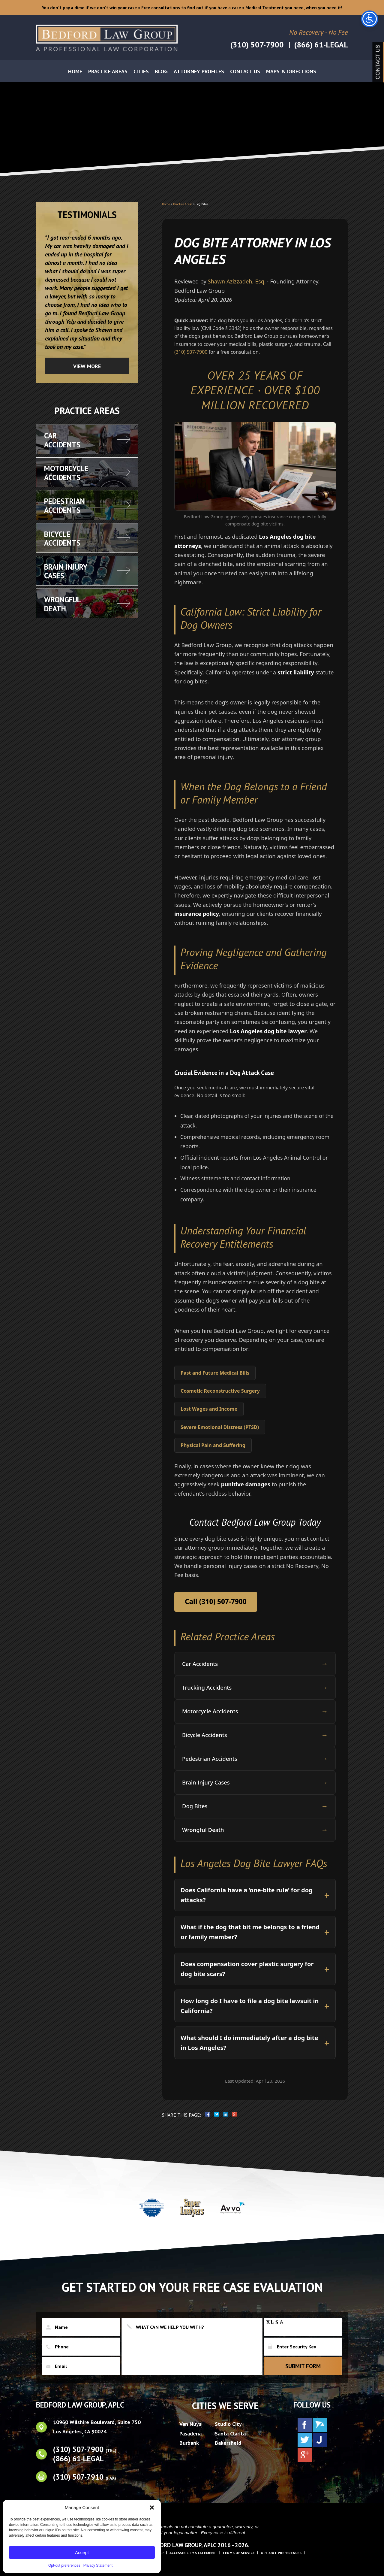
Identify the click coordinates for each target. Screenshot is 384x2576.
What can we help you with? (192, 2346)
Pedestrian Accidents (255, 1758)
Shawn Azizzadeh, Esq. (237, 281)
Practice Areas (108, 73)
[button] (152, 2508)
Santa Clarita (230, 2433)
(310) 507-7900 (255, 45)
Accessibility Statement (193, 2552)
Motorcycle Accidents (255, 1711)
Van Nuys (190, 2423)
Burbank (189, 2442)
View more (87, 366)
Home (75, 73)
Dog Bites (255, 1806)
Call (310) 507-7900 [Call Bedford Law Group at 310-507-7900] (216, 1601)
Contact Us (245, 73)
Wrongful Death (255, 1830)
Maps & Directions (291, 73)
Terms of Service (238, 2552)
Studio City (228, 2423)
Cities (141, 73)
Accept (82, 2552)
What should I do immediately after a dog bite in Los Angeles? (249, 2043)
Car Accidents (255, 1663)
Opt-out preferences (64, 2565)
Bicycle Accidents (255, 1735)
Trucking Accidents (255, 1687)
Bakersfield (228, 2442)
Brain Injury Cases (255, 1782)
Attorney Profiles (199, 73)
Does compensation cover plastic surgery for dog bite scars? (247, 1969)
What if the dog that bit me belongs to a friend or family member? (250, 1932)
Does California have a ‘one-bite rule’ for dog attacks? (247, 1895)
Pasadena (190, 2433)
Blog (161, 73)
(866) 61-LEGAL (320, 45)
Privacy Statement (97, 2565)
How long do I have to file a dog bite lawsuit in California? (250, 2006)
